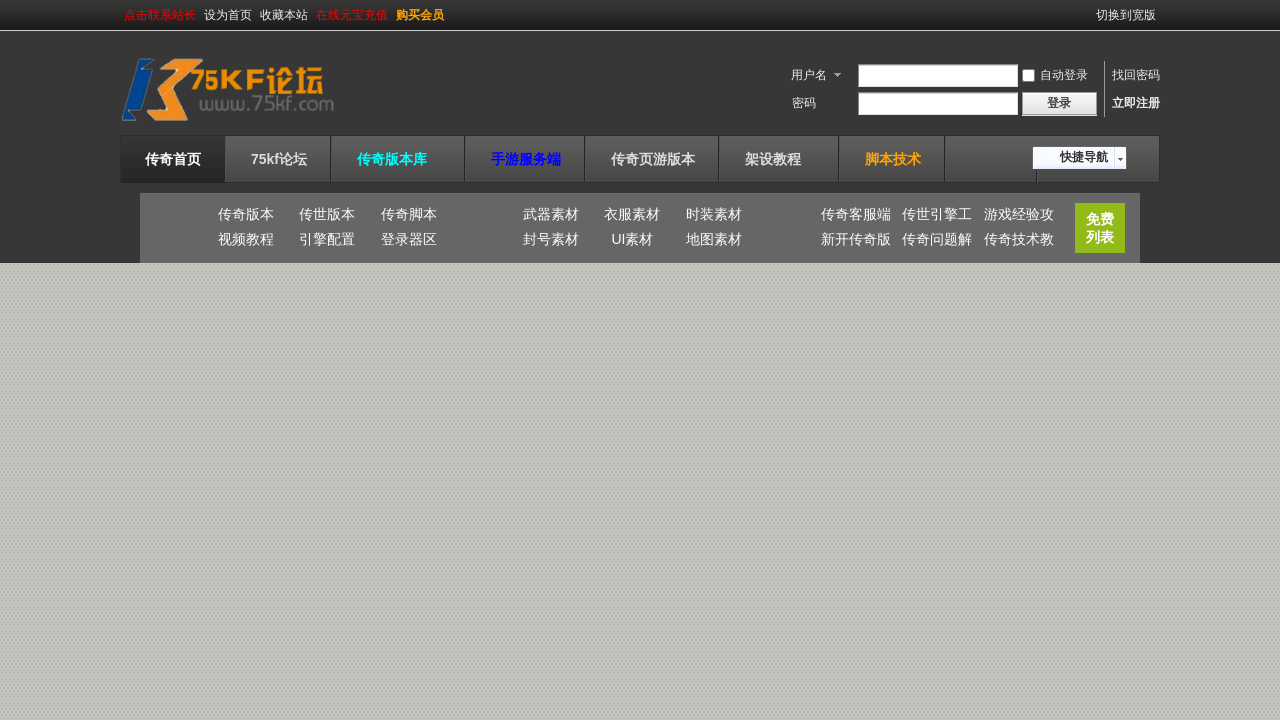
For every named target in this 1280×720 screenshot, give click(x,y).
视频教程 (246, 239)
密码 (804, 103)
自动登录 (1055, 75)
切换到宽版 (1126, 15)
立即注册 (1136, 103)
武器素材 (551, 214)
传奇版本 (246, 214)
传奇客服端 (856, 214)
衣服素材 (632, 214)
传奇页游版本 (653, 159)
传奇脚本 (409, 214)
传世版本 (327, 214)
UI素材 (632, 239)
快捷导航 (1084, 157)
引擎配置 (327, 239)
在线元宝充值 (352, 15)
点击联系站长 (160, 15)
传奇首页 (173, 159)
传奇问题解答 (937, 242)
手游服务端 (526, 159)
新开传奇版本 (856, 242)
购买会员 (420, 15)
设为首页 (228, 15)
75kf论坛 (279, 159)
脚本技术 (893, 159)
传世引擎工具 (937, 217)
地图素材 (714, 239)
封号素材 (551, 239)
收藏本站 (284, 15)
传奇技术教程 (1019, 242)
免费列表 (1100, 228)
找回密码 (1136, 75)
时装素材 (714, 214)
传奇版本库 (399, 159)
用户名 (809, 75)
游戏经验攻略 (1019, 217)
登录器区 (409, 239)
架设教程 (780, 159)
